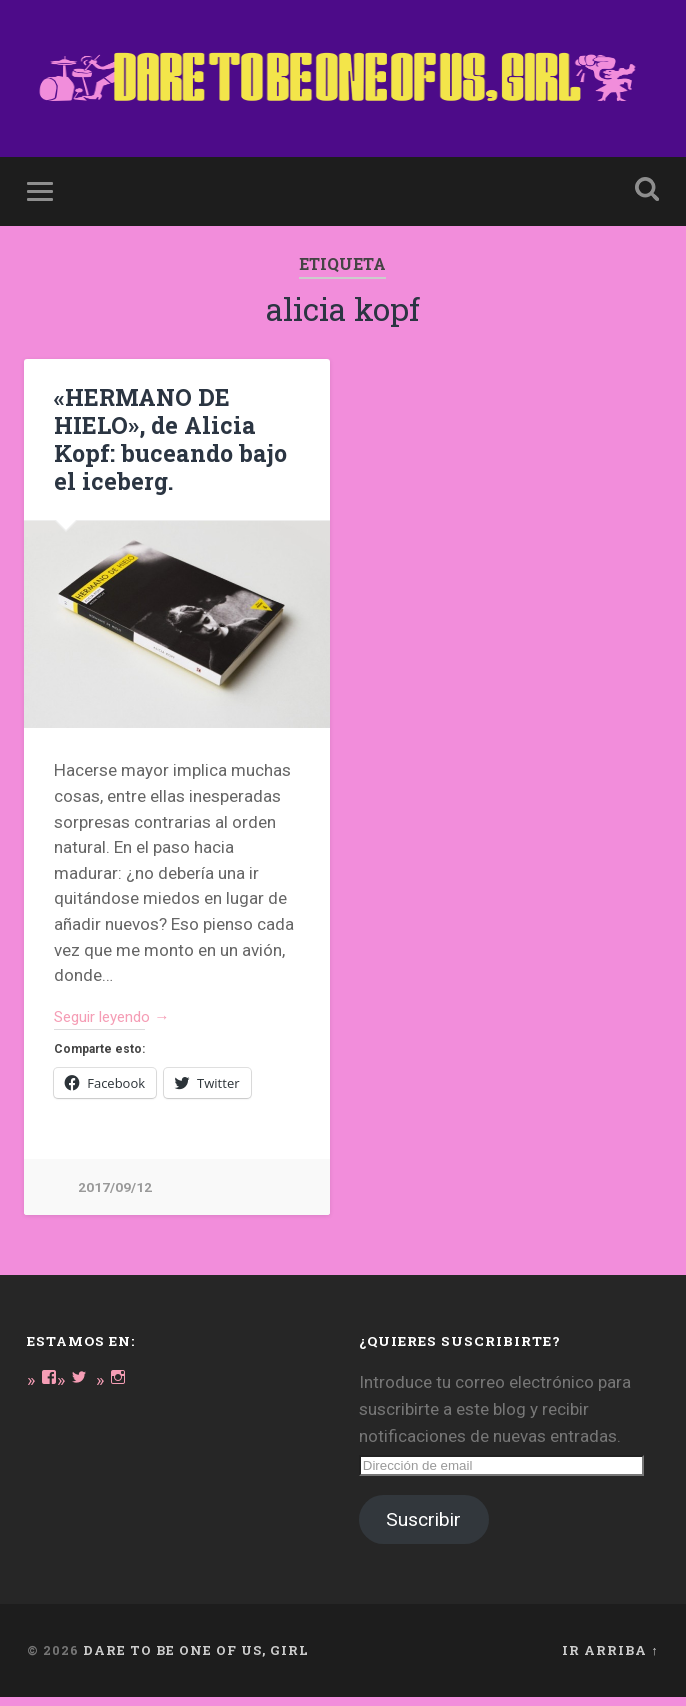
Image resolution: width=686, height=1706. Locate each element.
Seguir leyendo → (120, 1023)
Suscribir (423, 1528)
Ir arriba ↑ (610, 1659)
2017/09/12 (115, 1195)
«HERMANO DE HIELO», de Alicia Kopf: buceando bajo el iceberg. (165, 444)
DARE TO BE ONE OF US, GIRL (196, 1659)
